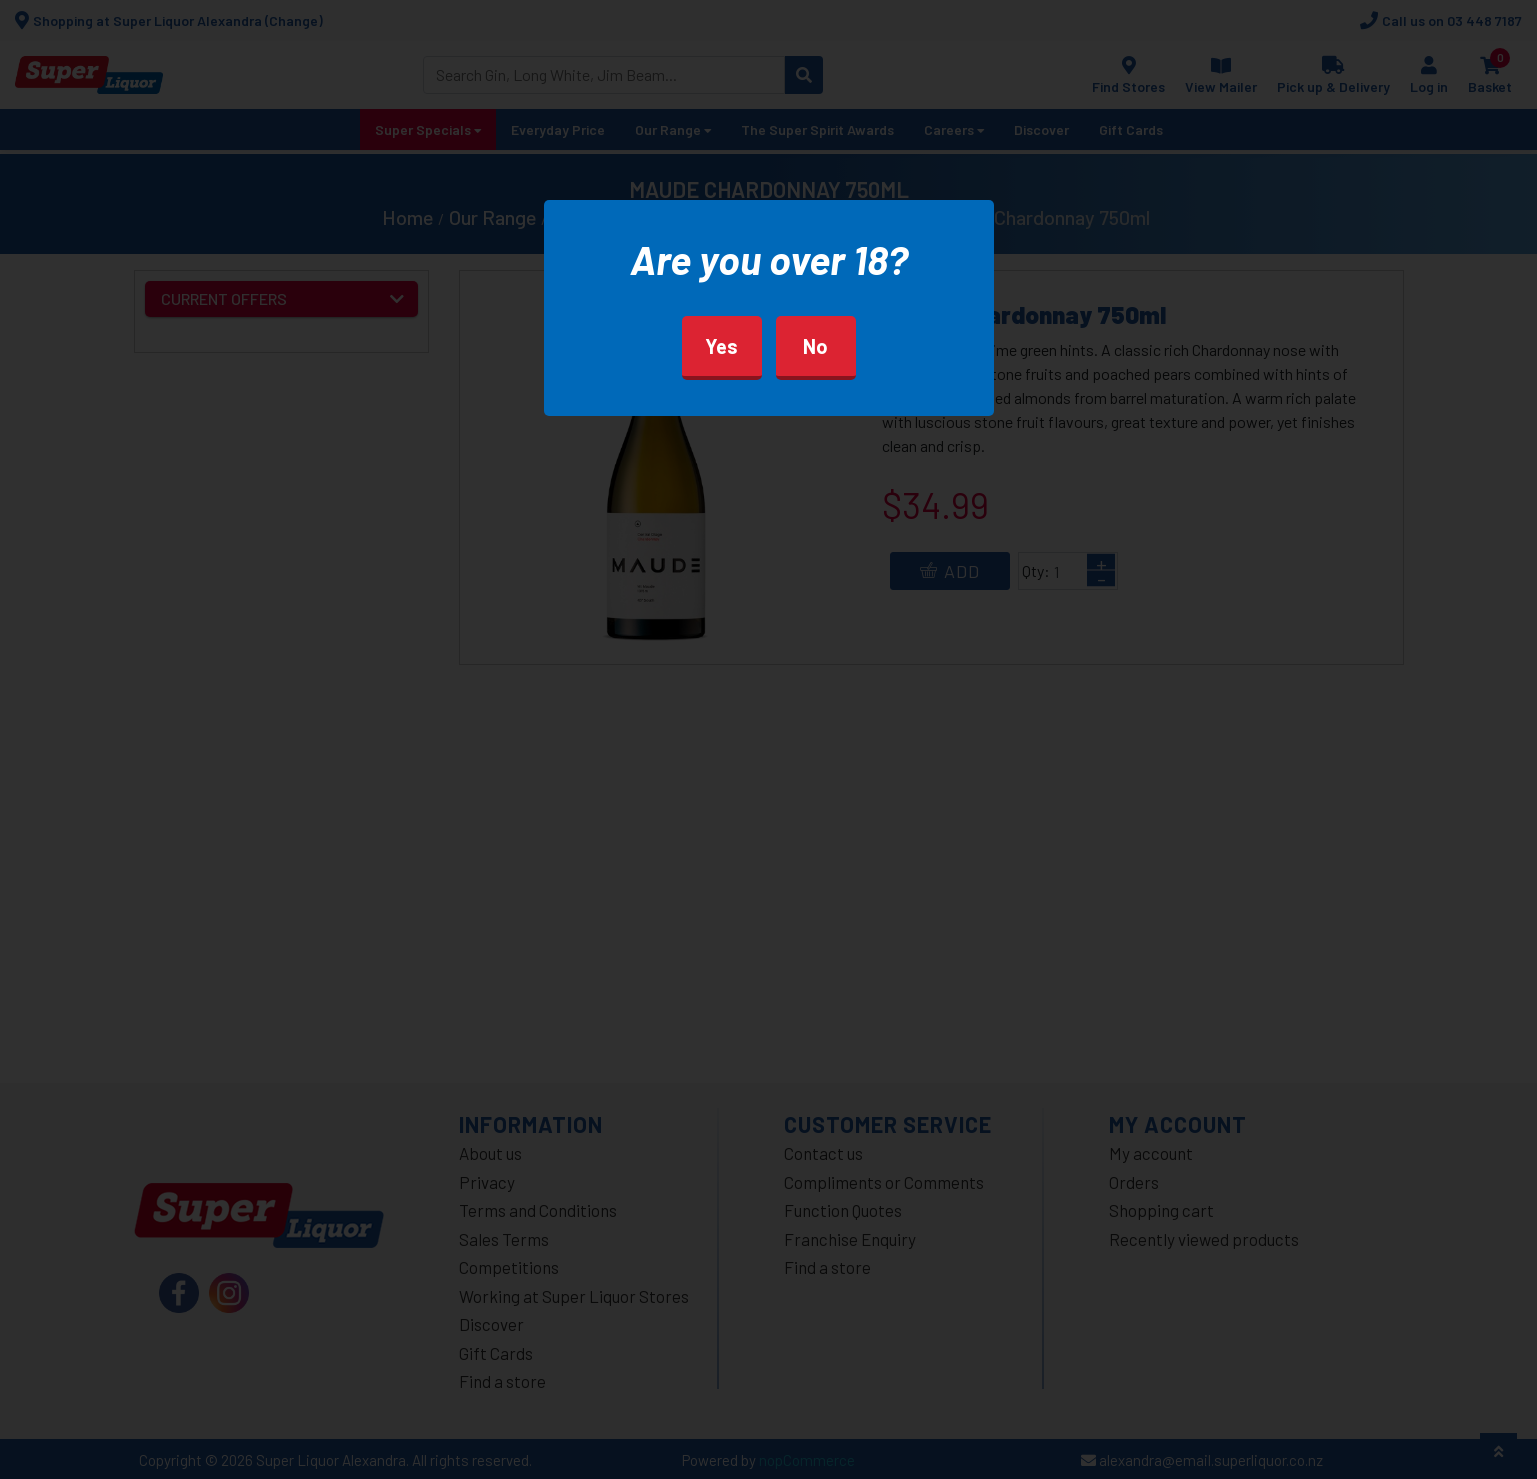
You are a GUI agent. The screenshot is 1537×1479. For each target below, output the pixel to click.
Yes (721, 346)
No (815, 346)
